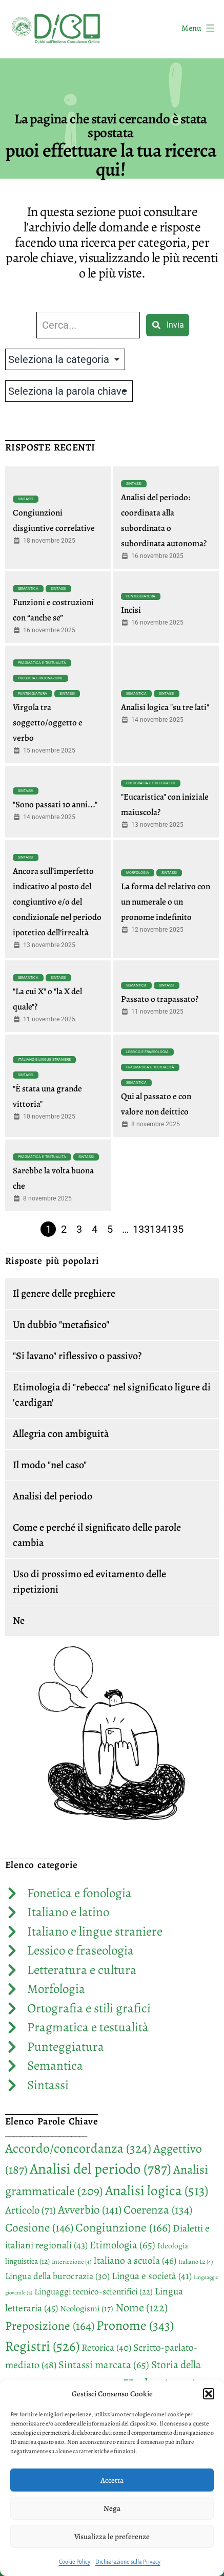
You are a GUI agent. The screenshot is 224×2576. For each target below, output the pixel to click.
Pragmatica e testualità (42, 663)
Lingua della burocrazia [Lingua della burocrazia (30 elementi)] (57, 2276)
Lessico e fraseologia (147, 1052)
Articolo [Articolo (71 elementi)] (30, 2210)
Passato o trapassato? (159, 999)
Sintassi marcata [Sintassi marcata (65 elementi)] (103, 2364)
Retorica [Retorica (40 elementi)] (106, 2347)
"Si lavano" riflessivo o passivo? (77, 1356)
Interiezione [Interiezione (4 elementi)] (71, 2262)
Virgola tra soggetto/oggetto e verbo (48, 722)
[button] (208, 2394)
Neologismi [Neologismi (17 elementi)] (86, 2308)
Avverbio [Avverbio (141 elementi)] (89, 2210)
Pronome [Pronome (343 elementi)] (135, 2325)
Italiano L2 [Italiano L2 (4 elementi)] (195, 2262)
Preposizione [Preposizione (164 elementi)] (49, 2325)
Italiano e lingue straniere (44, 1060)
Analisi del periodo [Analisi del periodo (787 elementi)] (100, 2169)
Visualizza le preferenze (112, 2536)
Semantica (28, 589)
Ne (19, 1620)
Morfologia (137, 873)
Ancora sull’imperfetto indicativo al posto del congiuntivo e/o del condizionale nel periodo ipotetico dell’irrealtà (57, 901)
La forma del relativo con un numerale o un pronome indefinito (165, 902)
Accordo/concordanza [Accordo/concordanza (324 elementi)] (78, 2148)
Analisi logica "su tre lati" (165, 707)
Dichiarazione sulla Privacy (127, 2562)
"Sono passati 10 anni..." (55, 804)
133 (141, 1229)
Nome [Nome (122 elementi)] (141, 2307)
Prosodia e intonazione (40, 678)
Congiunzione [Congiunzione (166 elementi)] (123, 2227)
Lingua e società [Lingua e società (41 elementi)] (152, 2276)
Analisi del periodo (52, 1496)
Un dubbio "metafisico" (61, 1325)
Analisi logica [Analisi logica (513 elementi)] (156, 2190)
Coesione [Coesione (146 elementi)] (39, 2227)
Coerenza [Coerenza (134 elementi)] (158, 2210)
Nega (112, 2508)
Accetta (112, 2480)
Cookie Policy (74, 2562)
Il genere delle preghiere (64, 1293)
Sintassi (25, 499)
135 (175, 1229)
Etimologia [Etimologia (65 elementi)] (122, 2245)
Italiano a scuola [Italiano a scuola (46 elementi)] (134, 2260)
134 (158, 1229)
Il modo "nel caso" (50, 1465)
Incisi (131, 610)
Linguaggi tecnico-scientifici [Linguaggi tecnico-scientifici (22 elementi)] (93, 2292)
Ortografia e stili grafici (150, 783)
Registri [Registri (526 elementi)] (42, 2345)
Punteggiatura (140, 596)
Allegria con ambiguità (61, 1434)
